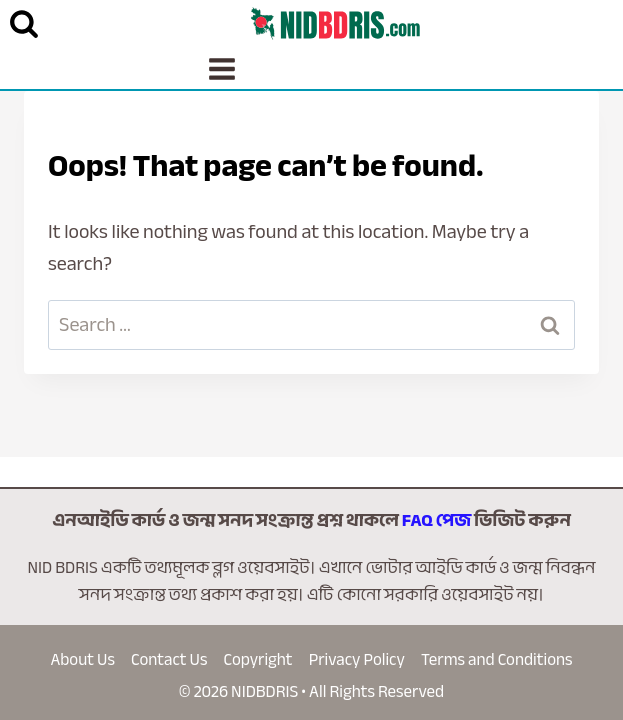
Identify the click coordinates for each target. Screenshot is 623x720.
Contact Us (169, 659)
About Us (82, 659)
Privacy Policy (357, 659)
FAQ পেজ (436, 520)
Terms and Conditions (497, 659)
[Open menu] (222, 68)
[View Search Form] (24, 24)
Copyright (258, 659)
